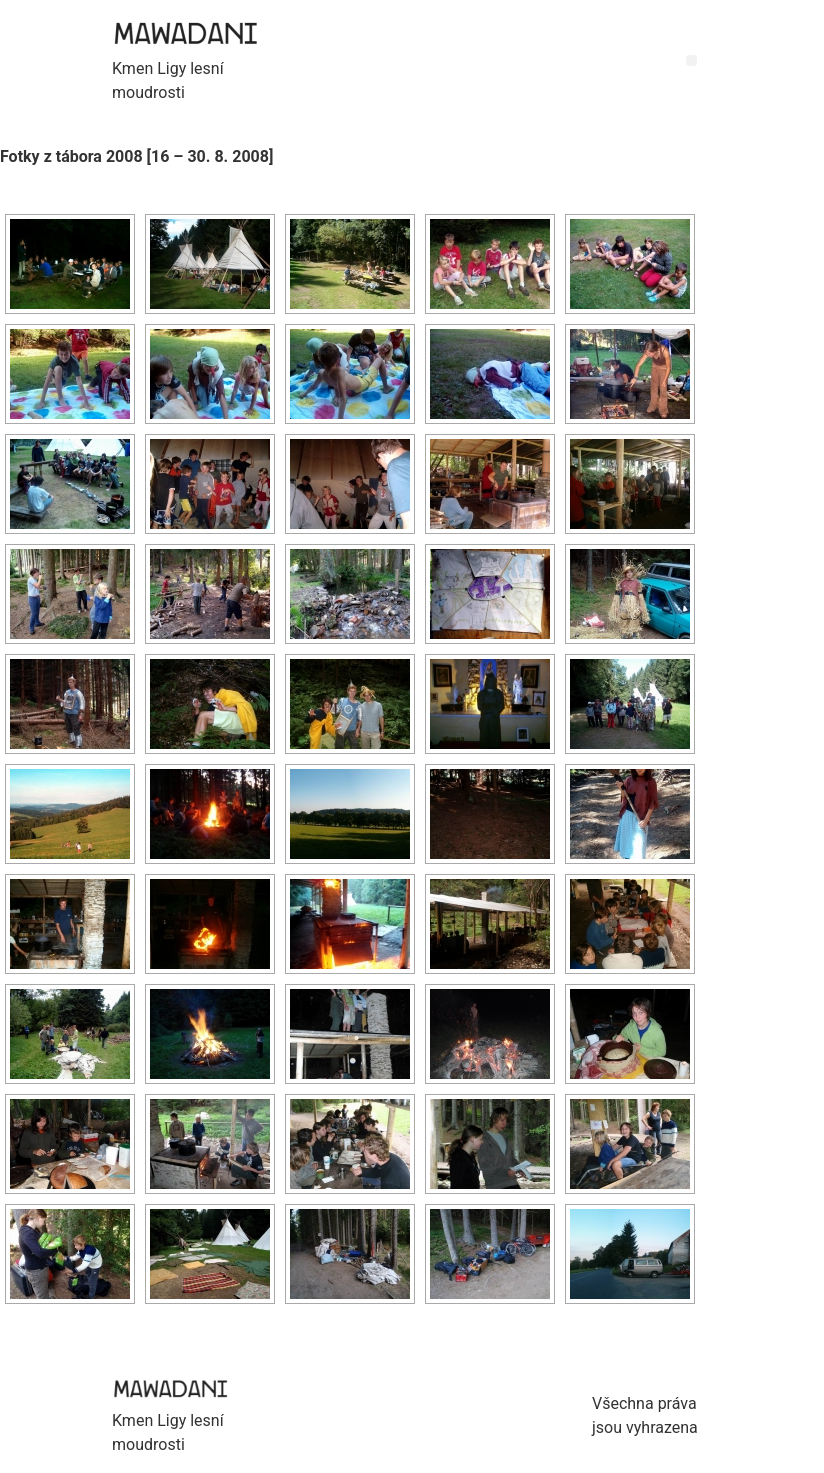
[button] (691, 60)
